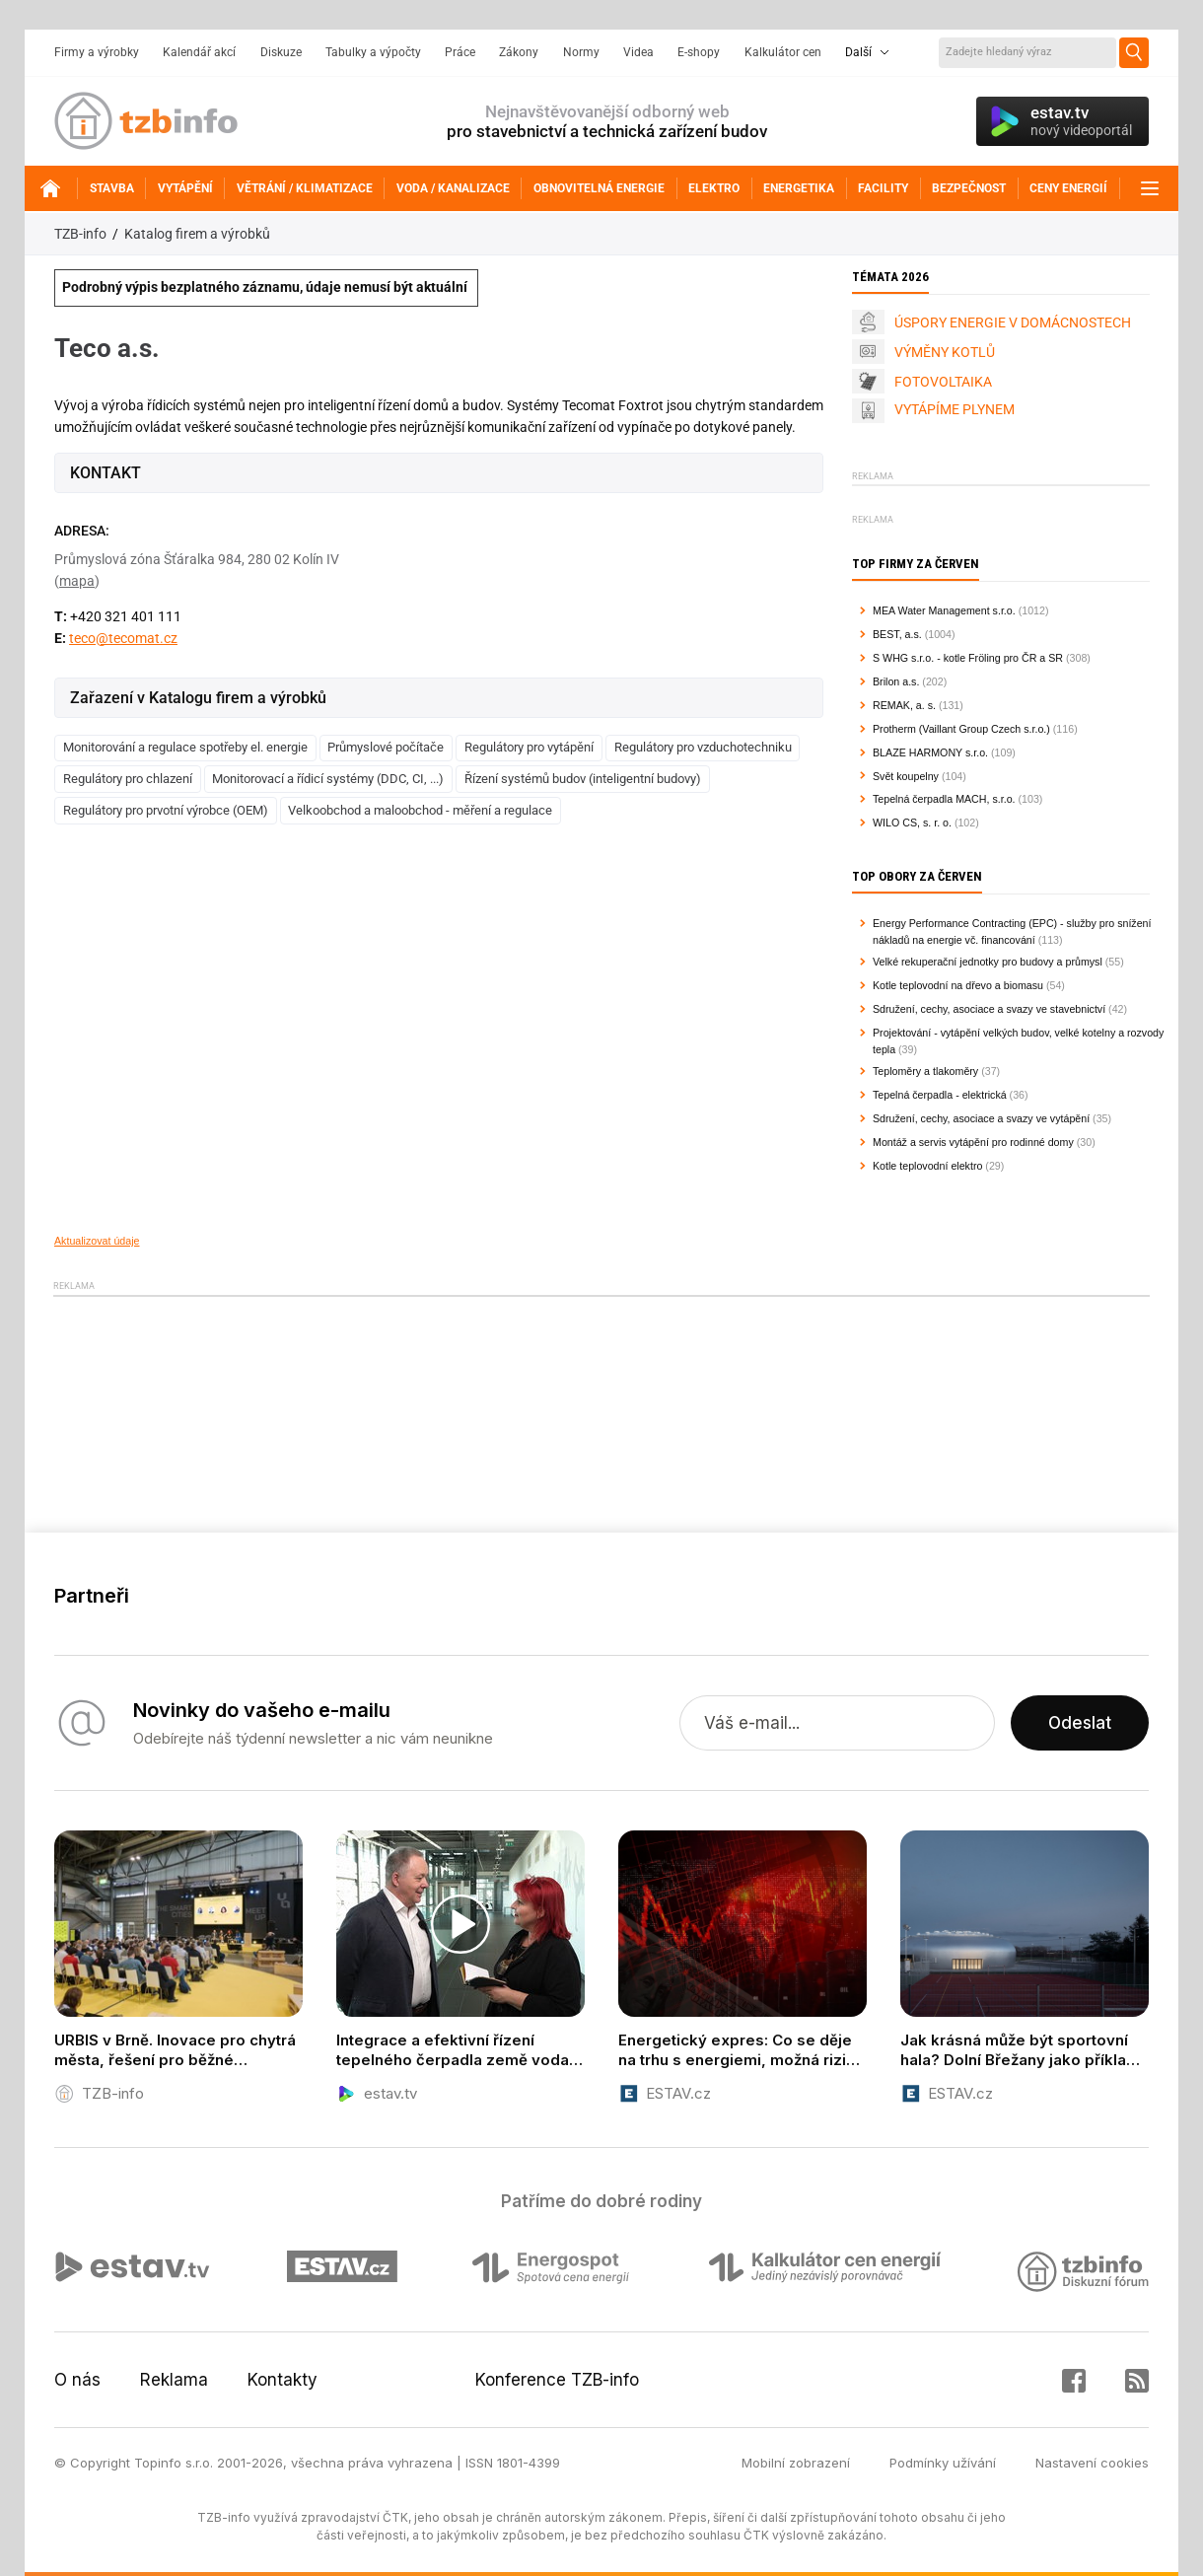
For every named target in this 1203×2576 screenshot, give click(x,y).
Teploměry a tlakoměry (925, 1071)
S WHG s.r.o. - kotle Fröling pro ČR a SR (968, 658)
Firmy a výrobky (96, 52)
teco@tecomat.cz (123, 638)
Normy (581, 52)
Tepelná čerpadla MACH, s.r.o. (944, 799)
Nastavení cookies (1092, 2462)
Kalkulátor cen (782, 52)
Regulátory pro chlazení (127, 778)
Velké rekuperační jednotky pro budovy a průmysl (987, 961)
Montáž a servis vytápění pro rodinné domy (973, 1142)
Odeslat (1079, 1723)
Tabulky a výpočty (373, 52)
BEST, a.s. (897, 634)
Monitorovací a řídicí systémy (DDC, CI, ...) (328, 778)
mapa (77, 581)
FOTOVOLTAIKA (943, 382)
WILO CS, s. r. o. (912, 822)
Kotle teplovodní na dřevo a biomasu (958, 985)
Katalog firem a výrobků (197, 234)
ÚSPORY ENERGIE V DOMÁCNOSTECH (1012, 322)
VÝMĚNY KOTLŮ (944, 352)
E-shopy (698, 52)
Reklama (174, 2380)
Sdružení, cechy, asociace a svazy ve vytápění (981, 1118)
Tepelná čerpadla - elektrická (940, 1095)
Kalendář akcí (199, 52)
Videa (638, 52)
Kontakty (283, 2380)
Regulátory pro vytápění (529, 747)
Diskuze (281, 52)
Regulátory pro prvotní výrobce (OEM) (165, 810)
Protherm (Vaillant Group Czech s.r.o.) (961, 729)
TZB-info (80, 234)
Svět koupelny (906, 776)
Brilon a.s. (896, 681)
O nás (77, 2380)
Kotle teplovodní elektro (927, 1166)
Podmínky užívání (942, 2462)
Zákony (518, 52)
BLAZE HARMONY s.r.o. (930, 752)
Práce (460, 52)
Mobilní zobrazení (796, 2462)
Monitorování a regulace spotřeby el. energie (185, 747)
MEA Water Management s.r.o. (944, 610)
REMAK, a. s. (904, 705)
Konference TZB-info (557, 2380)
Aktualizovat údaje (97, 1241)
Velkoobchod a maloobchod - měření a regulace (420, 810)
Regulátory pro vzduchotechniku (703, 747)
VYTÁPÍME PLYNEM (954, 409)
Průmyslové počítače (385, 747)
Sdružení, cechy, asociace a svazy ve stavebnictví (989, 1009)
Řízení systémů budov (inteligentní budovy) (582, 778)
